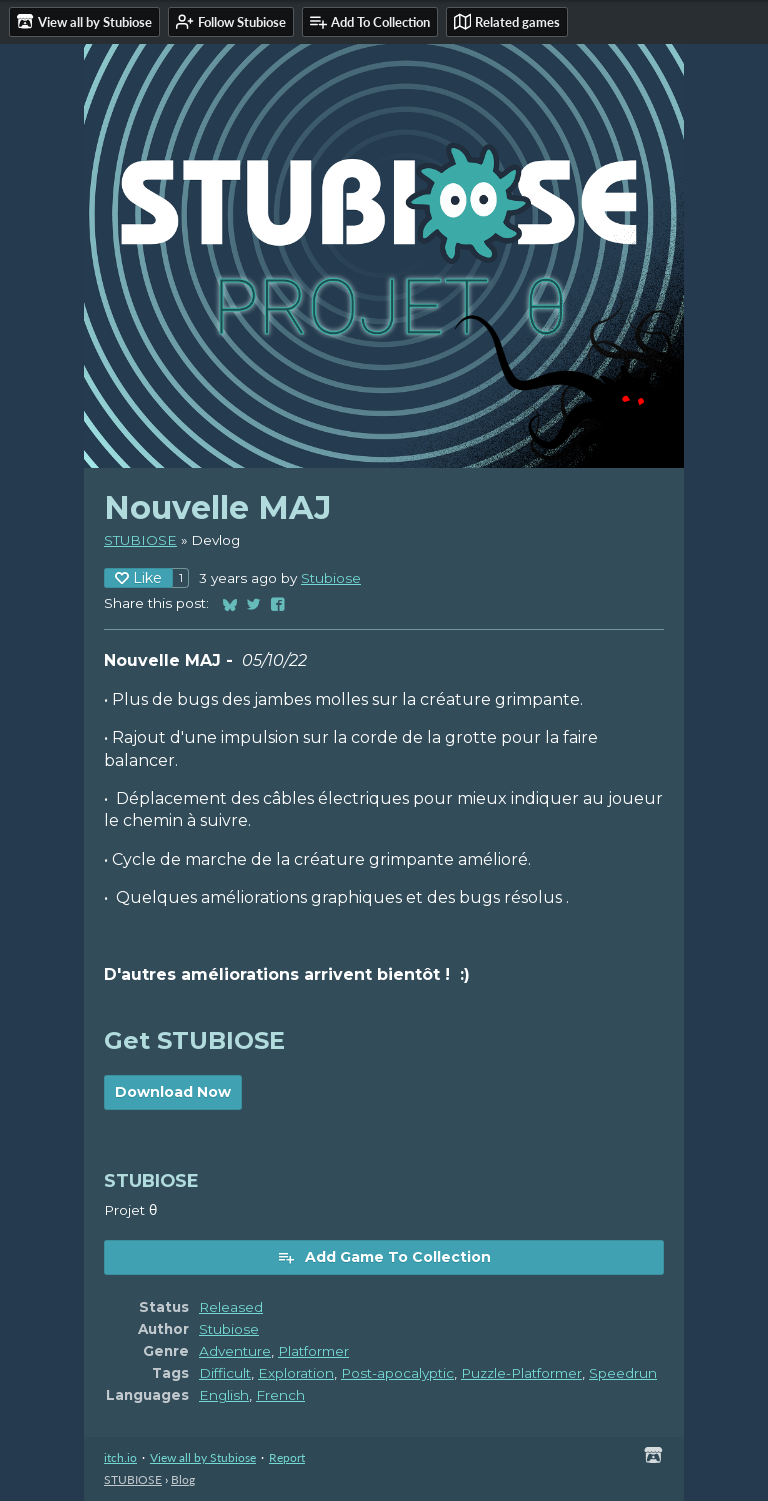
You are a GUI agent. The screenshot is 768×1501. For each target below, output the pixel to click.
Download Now (173, 1092)
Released (231, 1307)
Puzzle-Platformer (521, 1373)
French (280, 1395)
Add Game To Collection (384, 1257)
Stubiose (331, 578)
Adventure (235, 1351)
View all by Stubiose (203, 1457)
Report (287, 1457)
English (224, 1395)
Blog (183, 1479)
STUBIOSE (140, 540)
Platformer (313, 1351)
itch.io (120, 1457)
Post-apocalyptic (397, 1373)
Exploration (296, 1373)
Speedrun (623, 1373)
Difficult (225, 1373)
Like (138, 578)
